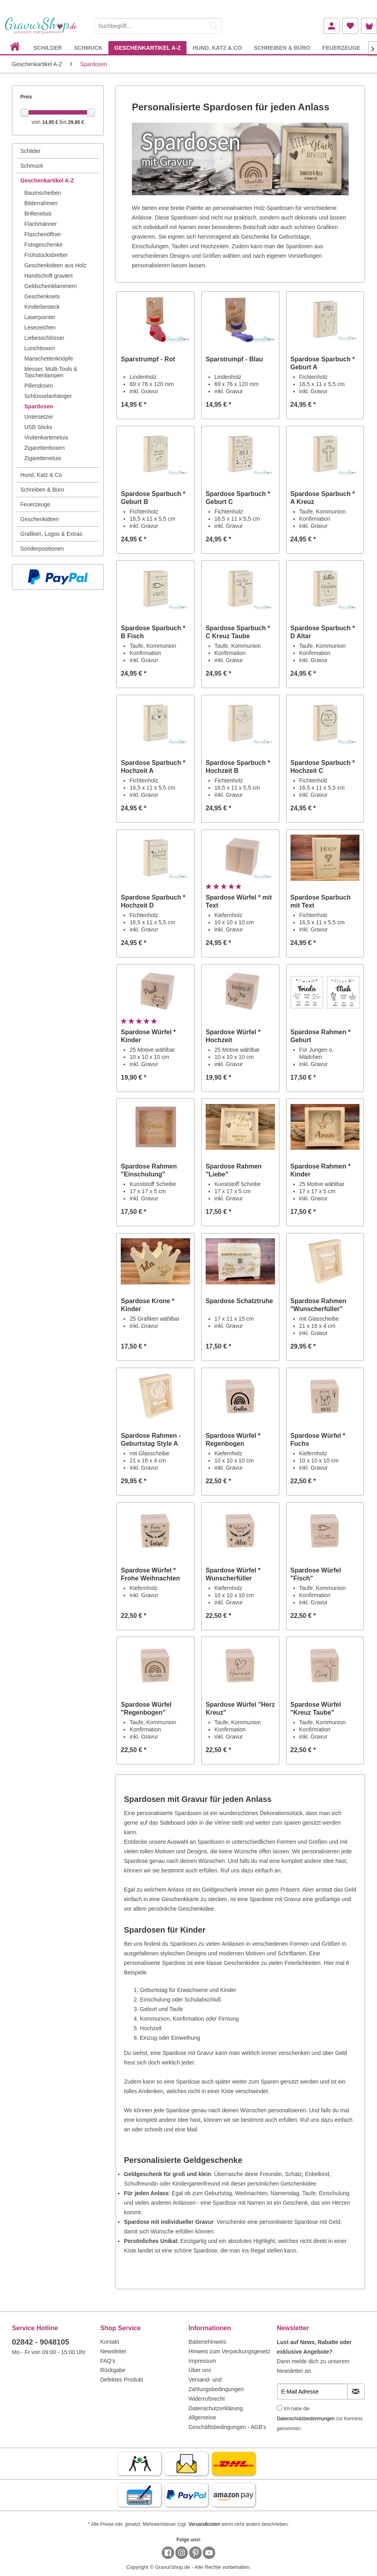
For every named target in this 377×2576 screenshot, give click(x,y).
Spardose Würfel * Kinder (148, 1036)
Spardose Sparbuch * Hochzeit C (323, 766)
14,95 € (50, 122)
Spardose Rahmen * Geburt (321, 1036)
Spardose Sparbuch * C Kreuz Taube (238, 632)
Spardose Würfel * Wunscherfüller (233, 1574)
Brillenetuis (37, 213)
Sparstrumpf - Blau (234, 359)
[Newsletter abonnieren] (356, 2392)
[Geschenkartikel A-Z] (147, 47)
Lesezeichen (40, 327)
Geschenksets (42, 296)
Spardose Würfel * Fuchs (318, 1439)
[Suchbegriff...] (158, 26)
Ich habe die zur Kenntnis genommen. (320, 2418)
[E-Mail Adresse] (312, 2392)
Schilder (30, 151)
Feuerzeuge (35, 504)
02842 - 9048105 (40, 2342)
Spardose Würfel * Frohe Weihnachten (150, 1574)
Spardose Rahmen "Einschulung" (149, 1170)
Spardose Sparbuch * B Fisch (153, 632)
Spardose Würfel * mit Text (239, 901)
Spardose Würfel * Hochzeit (233, 1036)
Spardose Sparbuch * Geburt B (153, 497)
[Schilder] (47, 47)
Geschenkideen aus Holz (55, 265)
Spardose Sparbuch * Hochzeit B (238, 766)
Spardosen (38, 406)
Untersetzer (38, 417)
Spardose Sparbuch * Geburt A (323, 363)
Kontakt (109, 2342)
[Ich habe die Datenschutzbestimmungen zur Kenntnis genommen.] (279, 2407)
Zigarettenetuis (42, 458)
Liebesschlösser (44, 338)
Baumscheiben (42, 193)
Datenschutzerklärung (215, 2408)
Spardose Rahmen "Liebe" (233, 1170)
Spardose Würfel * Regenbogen (233, 1439)
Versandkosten (204, 2524)
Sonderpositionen (42, 548)
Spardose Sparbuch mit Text (321, 901)
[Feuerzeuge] (341, 47)
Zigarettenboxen (44, 448)
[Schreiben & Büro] (282, 47)
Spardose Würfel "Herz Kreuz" (240, 1708)
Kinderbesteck (42, 307)
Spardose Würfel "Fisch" (316, 1574)
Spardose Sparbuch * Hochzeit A (153, 766)
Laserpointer (39, 317)
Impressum (202, 2361)
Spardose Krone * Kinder (147, 1305)
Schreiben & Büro (42, 489)
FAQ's (108, 2361)
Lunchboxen (39, 348)
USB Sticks (38, 427)
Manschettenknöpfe (48, 358)
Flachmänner (40, 224)
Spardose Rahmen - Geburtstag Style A (151, 1439)
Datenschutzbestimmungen (306, 2418)
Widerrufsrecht (206, 2399)
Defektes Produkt (121, 2379)
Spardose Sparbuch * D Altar (323, 632)
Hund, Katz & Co (41, 475)
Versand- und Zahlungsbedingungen (216, 2384)
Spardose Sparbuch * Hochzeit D (153, 901)
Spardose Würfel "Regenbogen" (146, 1708)
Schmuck (31, 166)
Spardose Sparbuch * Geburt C (238, 497)
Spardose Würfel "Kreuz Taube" (316, 1708)
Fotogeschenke (43, 244)
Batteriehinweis (207, 2342)
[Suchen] (214, 26)
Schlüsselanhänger (48, 396)
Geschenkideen (39, 519)
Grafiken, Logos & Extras (51, 534)
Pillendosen (38, 385)
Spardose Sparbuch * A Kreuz (323, 497)
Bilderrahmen (40, 203)
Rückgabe (113, 2370)
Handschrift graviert (48, 275)
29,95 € (76, 122)
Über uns (199, 2370)
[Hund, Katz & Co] (217, 47)
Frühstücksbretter (46, 255)
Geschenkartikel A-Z (47, 180)
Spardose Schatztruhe (239, 1301)
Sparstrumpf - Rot (148, 359)
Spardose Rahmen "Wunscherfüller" (318, 1305)
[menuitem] (158, 24)
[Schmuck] (88, 47)
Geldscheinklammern (50, 286)
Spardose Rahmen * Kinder (321, 1170)
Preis (26, 97)
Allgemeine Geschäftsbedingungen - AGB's (227, 2422)
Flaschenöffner (42, 234)
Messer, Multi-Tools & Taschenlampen (50, 372)
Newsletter (113, 2351)
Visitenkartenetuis (46, 437)
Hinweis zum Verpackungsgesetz (229, 2351)
